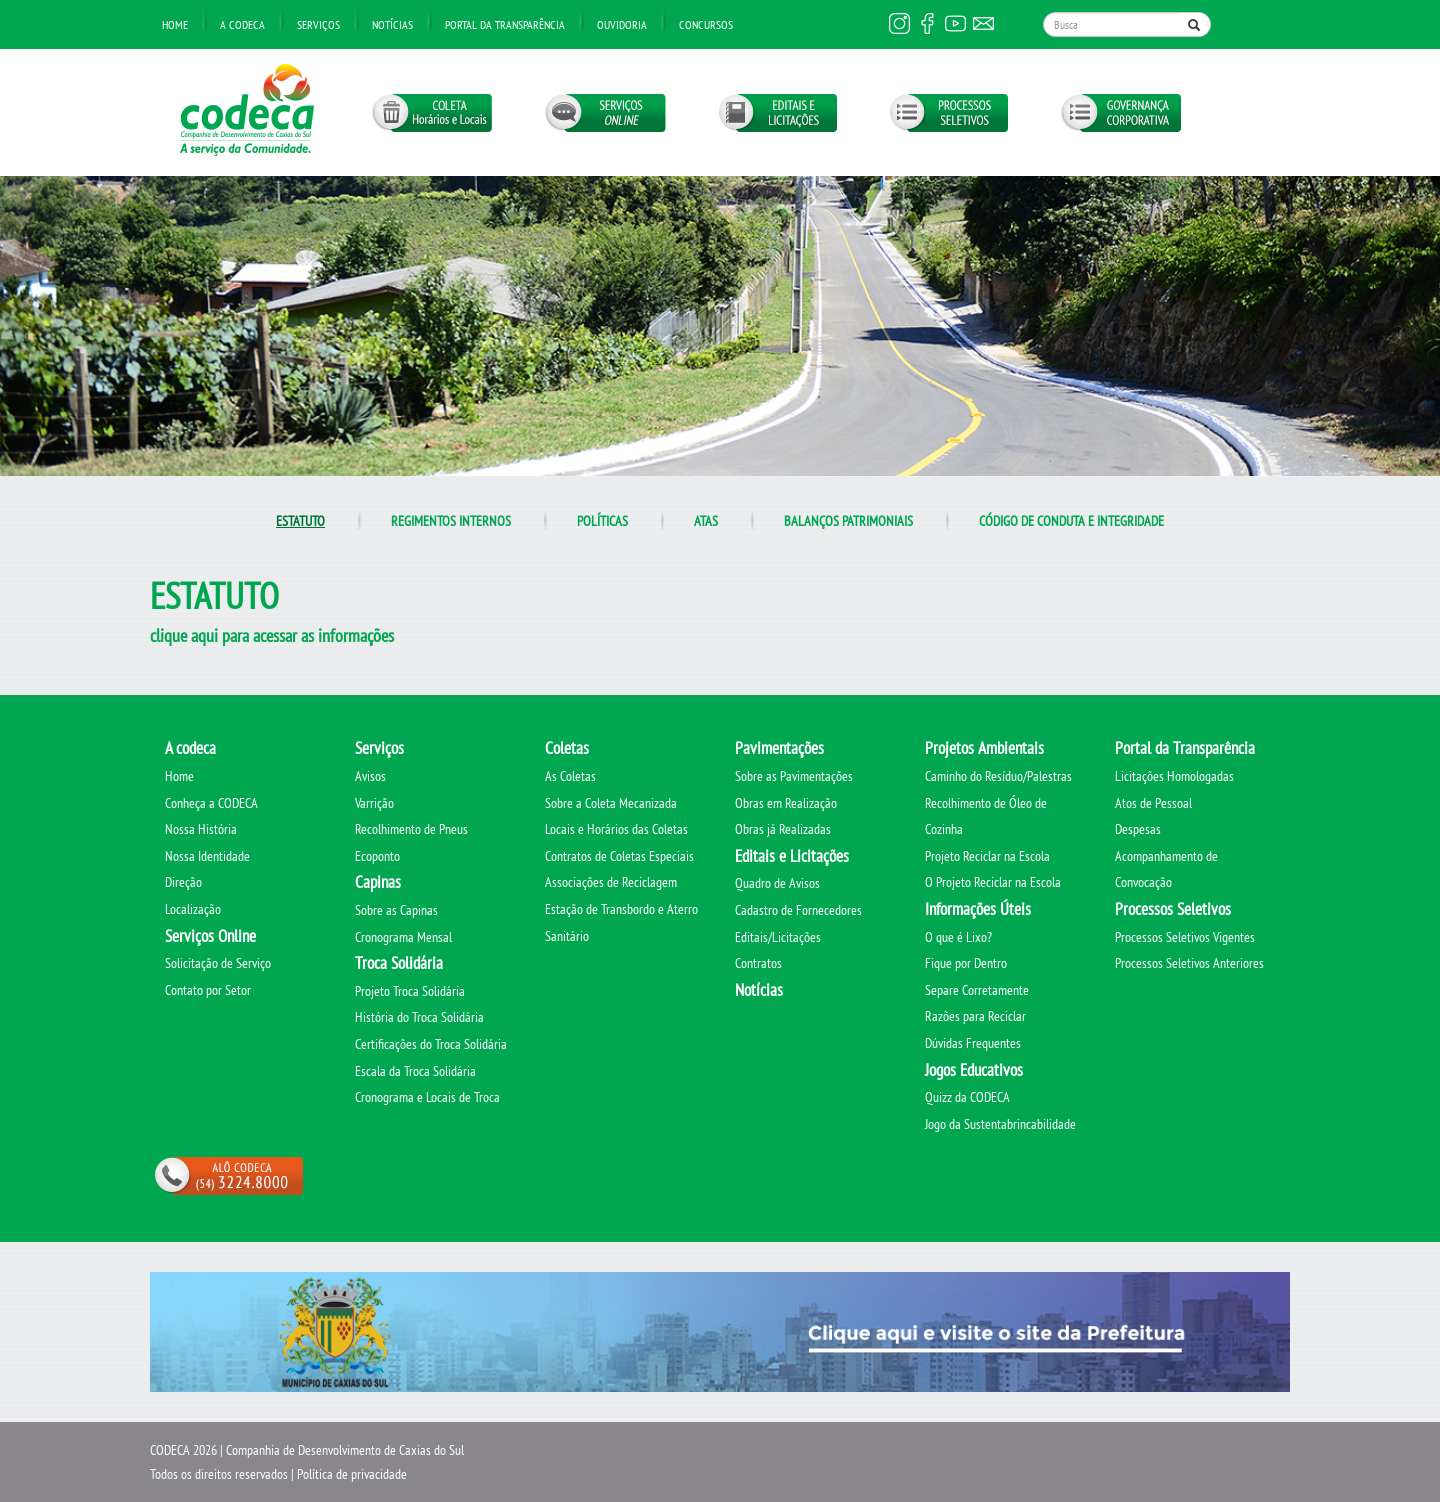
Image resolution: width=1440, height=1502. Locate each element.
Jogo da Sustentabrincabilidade (1000, 1124)
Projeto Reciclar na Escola (987, 856)
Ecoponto (377, 856)
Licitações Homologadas (1174, 776)
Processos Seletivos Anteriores (1189, 963)
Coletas (567, 748)
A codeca (190, 748)
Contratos (758, 963)
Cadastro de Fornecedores (798, 910)
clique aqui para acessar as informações (272, 635)
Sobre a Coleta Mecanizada (611, 803)
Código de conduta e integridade (1071, 521)
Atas (706, 521)
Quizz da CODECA (967, 1097)
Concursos (706, 24)
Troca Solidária (399, 963)
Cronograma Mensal (403, 937)
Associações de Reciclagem (611, 882)
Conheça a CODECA (211, 803)
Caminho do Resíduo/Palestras (998, 776)
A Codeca (242, 24)
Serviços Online (210, 936)
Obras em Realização (786, 803)
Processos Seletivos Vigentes (1185, 937)
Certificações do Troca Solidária (431, 1044)
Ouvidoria (622, 24)
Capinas (378, 882)
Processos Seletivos (1173, 909)
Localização (193, 909)
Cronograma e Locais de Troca (427, 1097)
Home (175, 24)
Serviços (318, 24)
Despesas (1138, 829)
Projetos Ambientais (984, 748)
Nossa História (201, 829)
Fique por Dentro (966, 963)
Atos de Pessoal (1153, 803)
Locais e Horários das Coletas (616, 829)
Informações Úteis (978, 909)
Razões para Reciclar (975, 1016)
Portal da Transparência (1185, 748)
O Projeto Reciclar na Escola (993, 882)
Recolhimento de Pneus (411, 829)
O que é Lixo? (958, 937)
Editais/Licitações (778, 937)
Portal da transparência (505, 24)
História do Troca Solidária (419, 1017)
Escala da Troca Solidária (415, 1071)
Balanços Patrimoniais (848, 521)
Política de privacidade (352, 1474)
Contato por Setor (208, 990)
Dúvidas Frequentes (973, 1043)
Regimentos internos (451, 521)
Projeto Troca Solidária (410, 991)
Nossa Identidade (207, 856)
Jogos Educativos (974, 1070)
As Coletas (570, 776)
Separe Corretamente (977, 990)
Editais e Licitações (792, 856)
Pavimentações (779, 748)
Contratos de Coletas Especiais (619, 856)
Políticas (602, 521)
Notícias (392, 24)
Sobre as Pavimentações (794, 776)
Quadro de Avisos (777, 883)
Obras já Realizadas (783, 829)
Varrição (374, 803)
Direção (183, 882)
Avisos (370, 776)
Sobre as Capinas (396, 910)
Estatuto (300, 521)
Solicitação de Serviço (218, 963)
